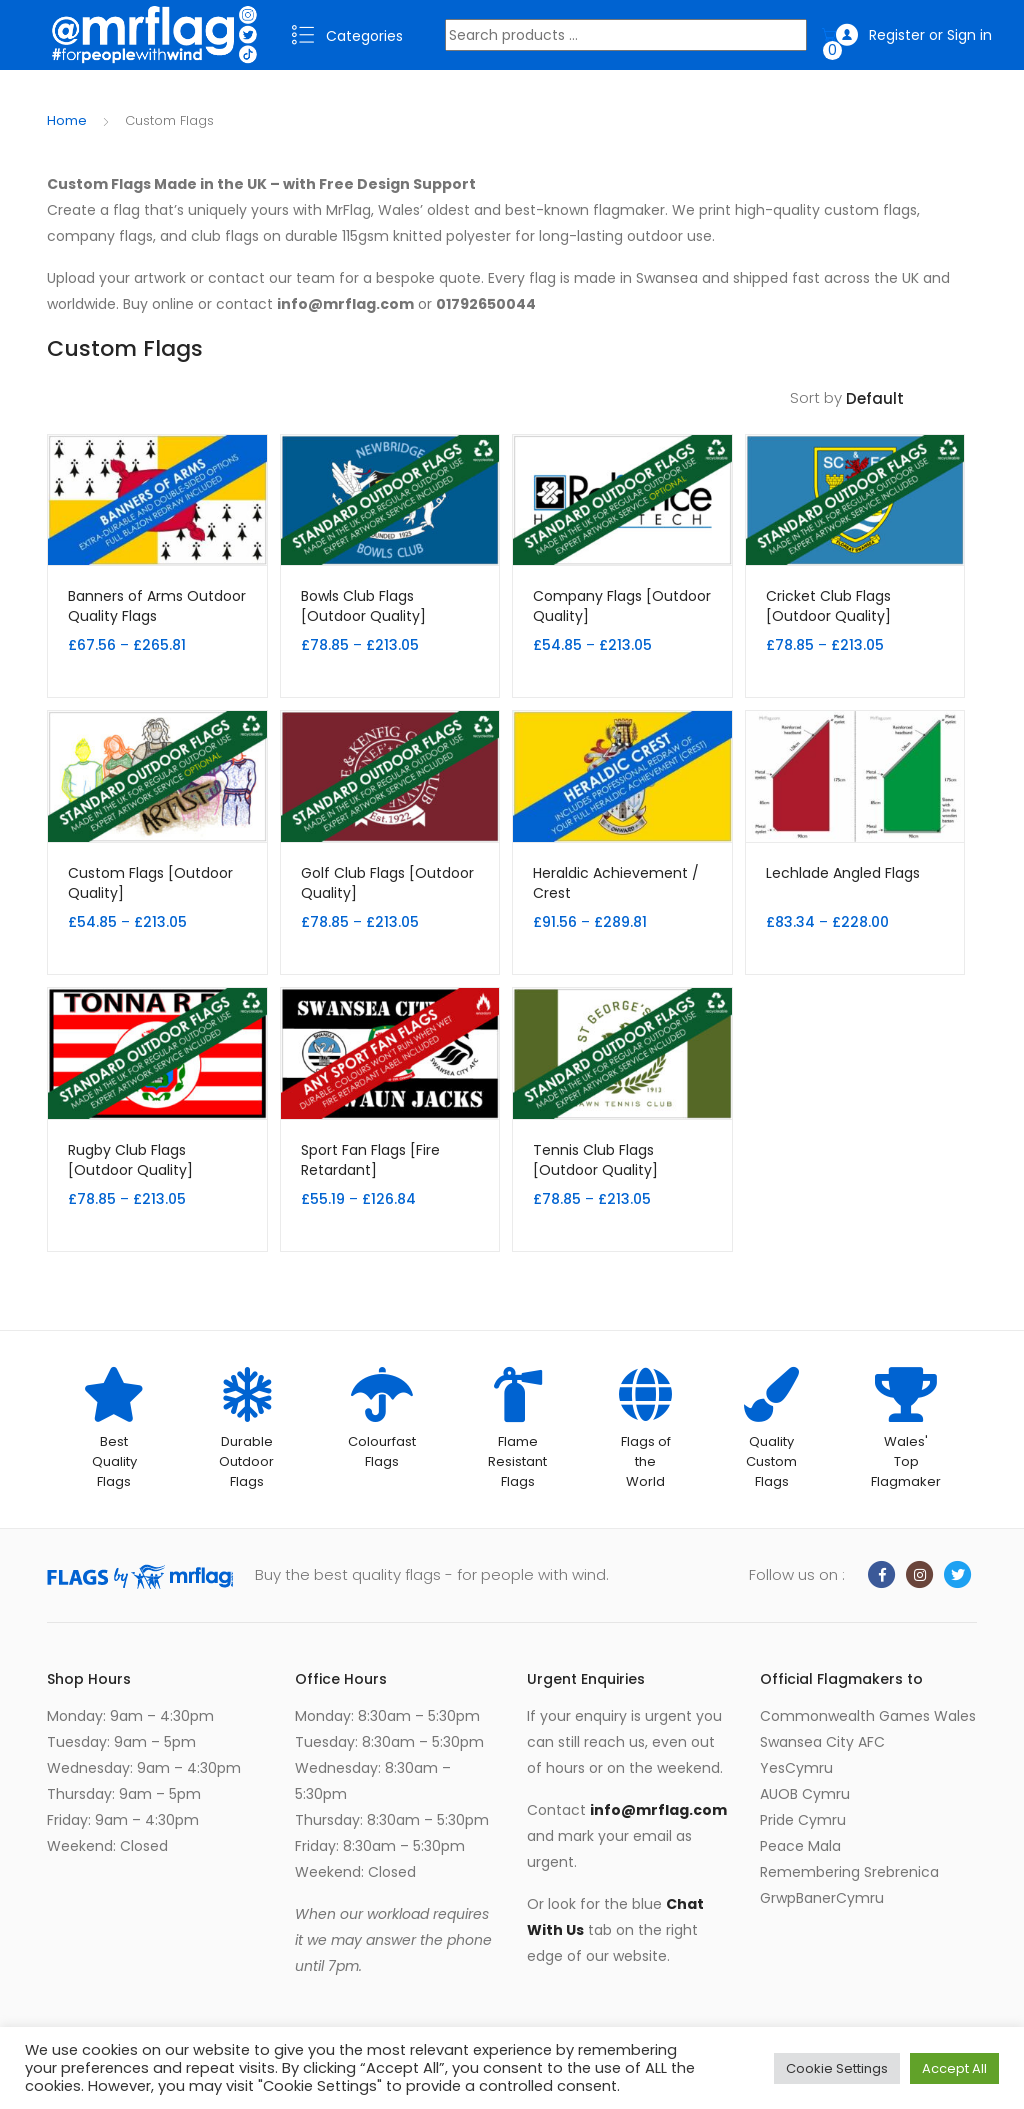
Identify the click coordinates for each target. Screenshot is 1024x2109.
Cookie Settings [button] (837, 2068)
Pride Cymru (803, 1820)
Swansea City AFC (822, 1742)
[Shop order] (911, 399)
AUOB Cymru (805, 1794)
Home (67, 120)
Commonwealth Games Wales (868, 1716)
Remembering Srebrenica (849, 1872)
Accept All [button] (954, 2068)
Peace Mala (800, 1846)
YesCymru (796, 1768)
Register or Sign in (914, 35)
